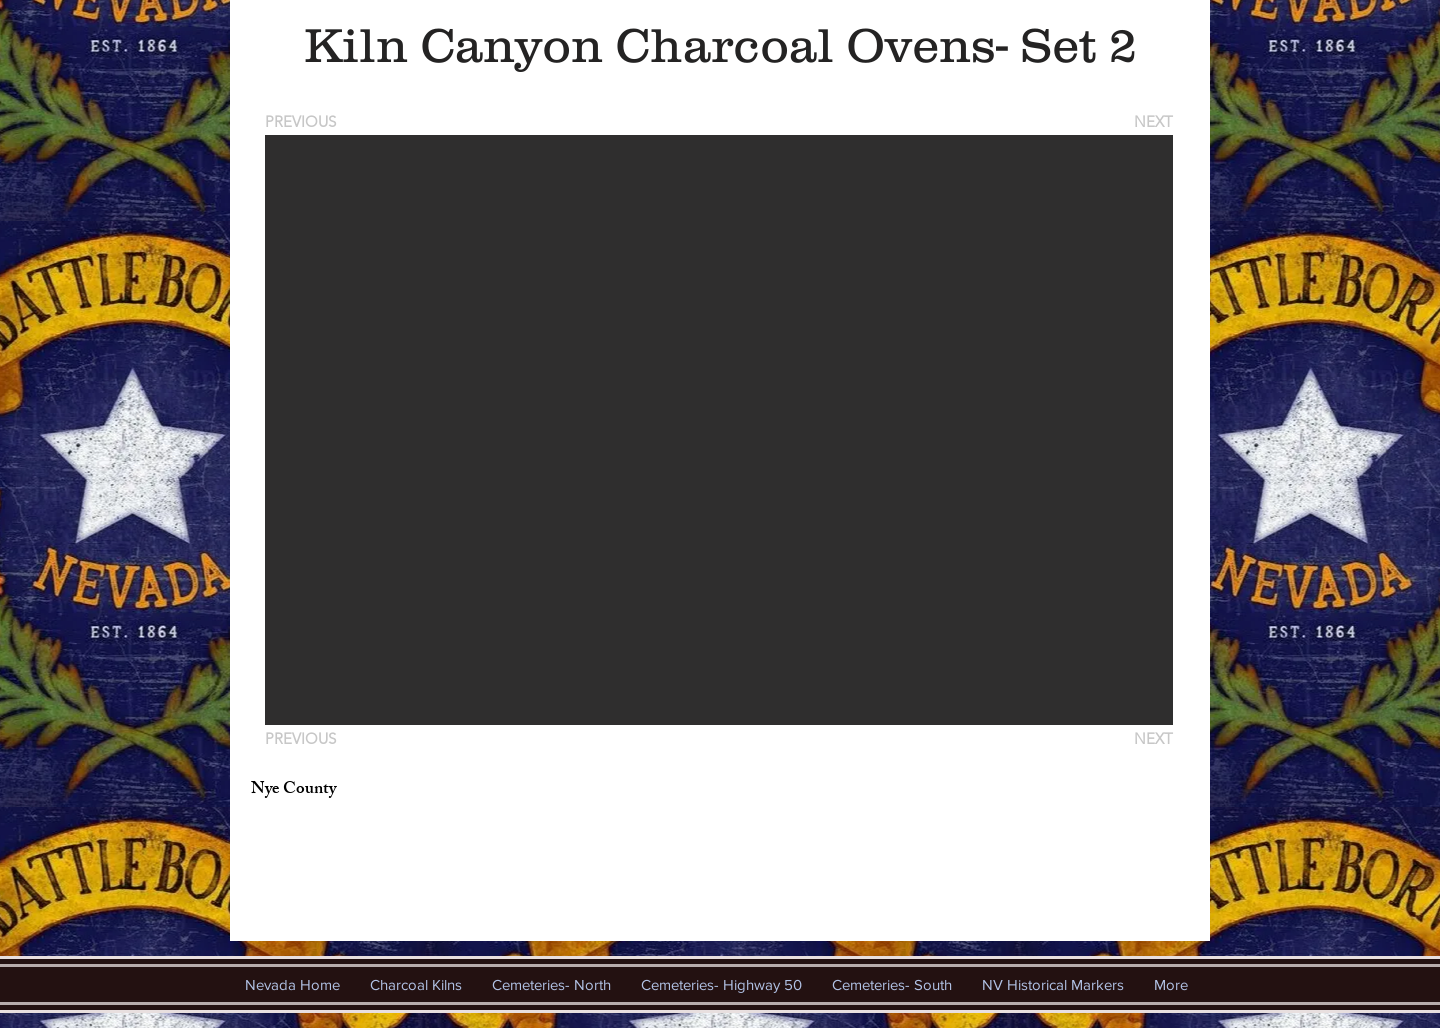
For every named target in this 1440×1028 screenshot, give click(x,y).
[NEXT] (1152, 121)
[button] (719, 430)
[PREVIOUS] (304, 121)
